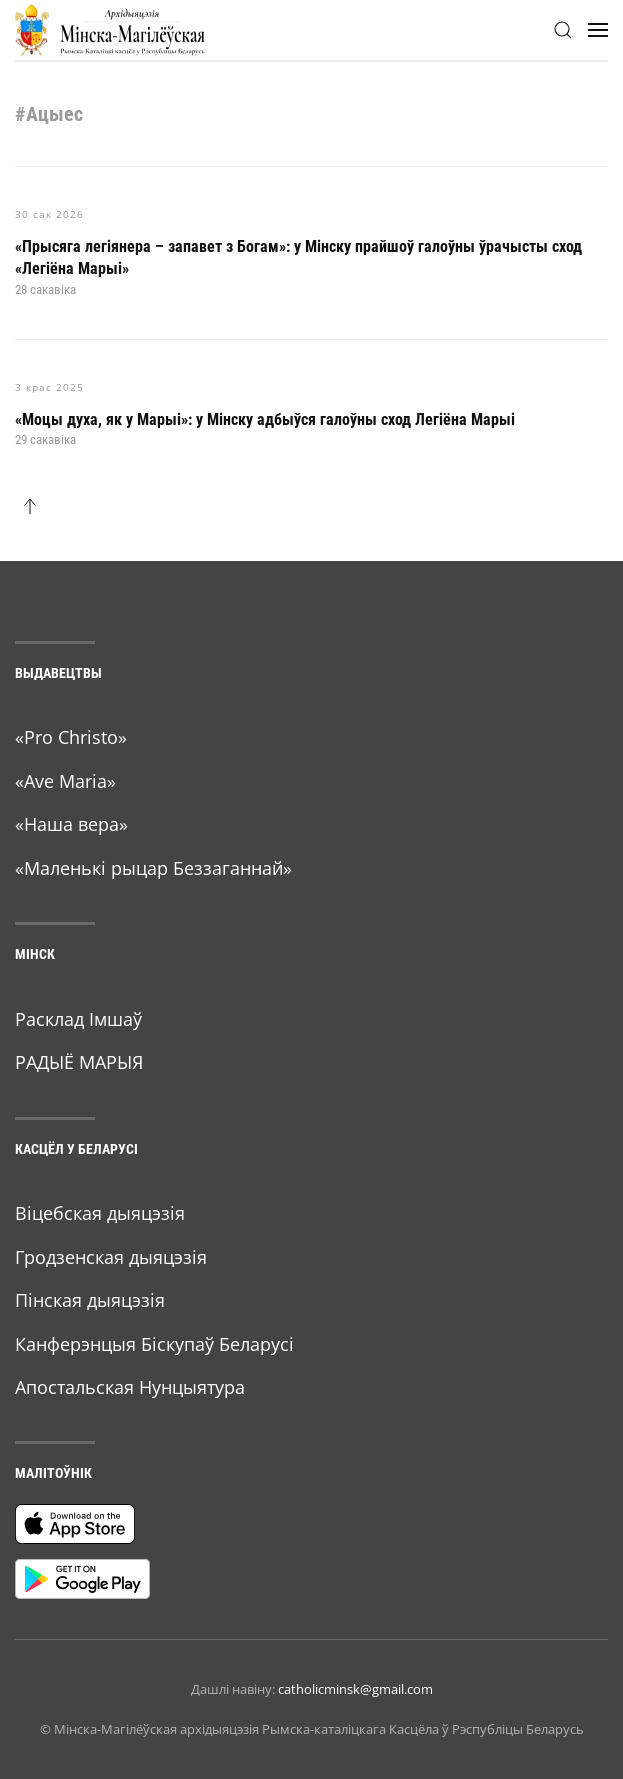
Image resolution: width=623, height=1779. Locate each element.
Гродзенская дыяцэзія (111, 1257)
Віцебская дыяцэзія (100, 1213)
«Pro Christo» (71, 737)
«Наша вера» (71, 824)
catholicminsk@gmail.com (355, 1689)
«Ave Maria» (65, 781)
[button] (563, 30)
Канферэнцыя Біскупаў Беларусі (154, 1344)
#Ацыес (49, 114)
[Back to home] (110, 30)
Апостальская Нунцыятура (130, 1387)
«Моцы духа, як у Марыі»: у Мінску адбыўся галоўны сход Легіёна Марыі (265, 419)
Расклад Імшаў (78, 1019)
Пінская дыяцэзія (90, 1300)
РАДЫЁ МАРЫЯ (79, 1062)
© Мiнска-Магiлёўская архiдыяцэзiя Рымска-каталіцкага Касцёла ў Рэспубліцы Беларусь (312, 1729)
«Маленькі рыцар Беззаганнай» (153, 868)
